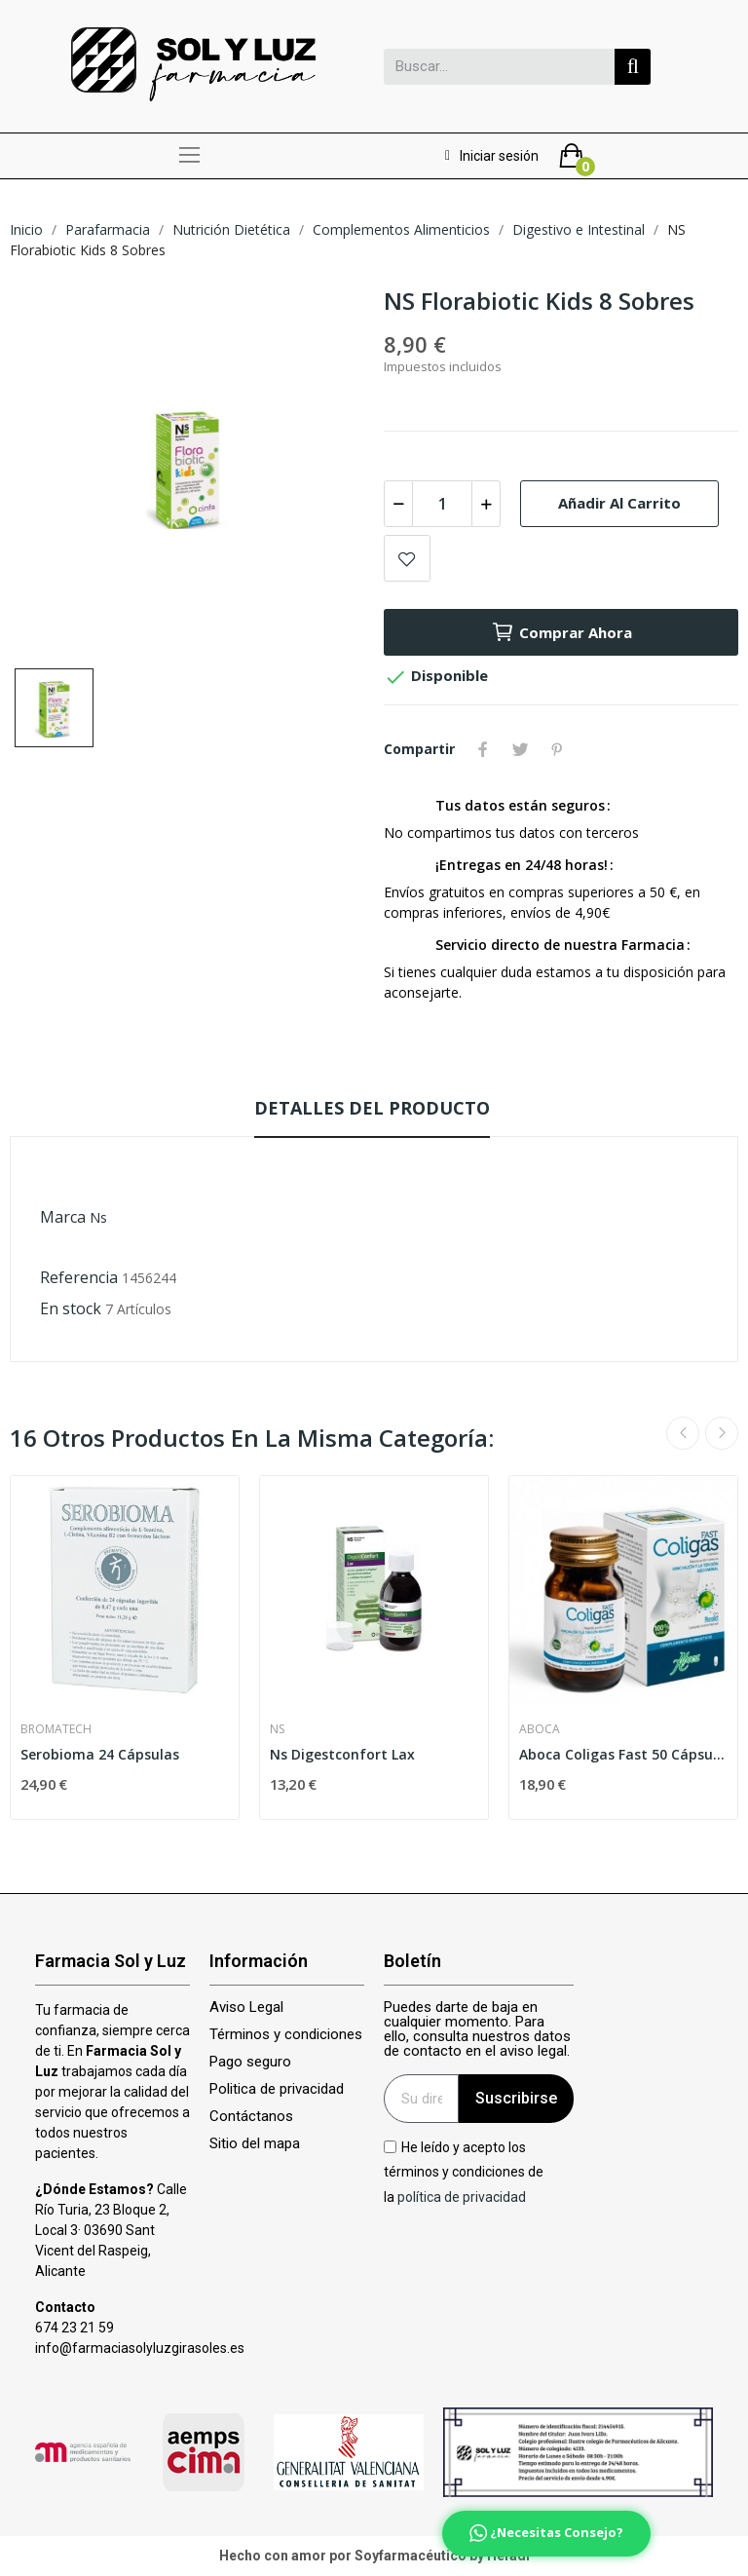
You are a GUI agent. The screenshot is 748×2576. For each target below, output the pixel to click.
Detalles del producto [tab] (372, 1107)
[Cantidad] (442, 503)
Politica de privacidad (276, 2089)
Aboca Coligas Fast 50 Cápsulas (623, 1754)
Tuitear (520, 749)
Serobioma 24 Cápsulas (99, 1754)
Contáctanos (251, 2116)
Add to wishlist (407, 558)
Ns (98, 1217)
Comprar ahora (561, 632)
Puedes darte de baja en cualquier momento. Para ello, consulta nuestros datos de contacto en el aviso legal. (477, 2029)
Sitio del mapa (254, 2144)
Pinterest (557, 749)
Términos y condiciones (285, 2034)
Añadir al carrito (619, 502)
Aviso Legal (246, 2007)
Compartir (483, 749)
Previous (682, 1433)
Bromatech (56, 1729)
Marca (63, 1217)
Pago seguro (250, 2062)
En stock (70, 1308)
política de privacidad (461, 2196)
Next (721, 1433)
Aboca (539, 1729)
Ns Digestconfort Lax (342, 1754)
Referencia (79, 1277)
